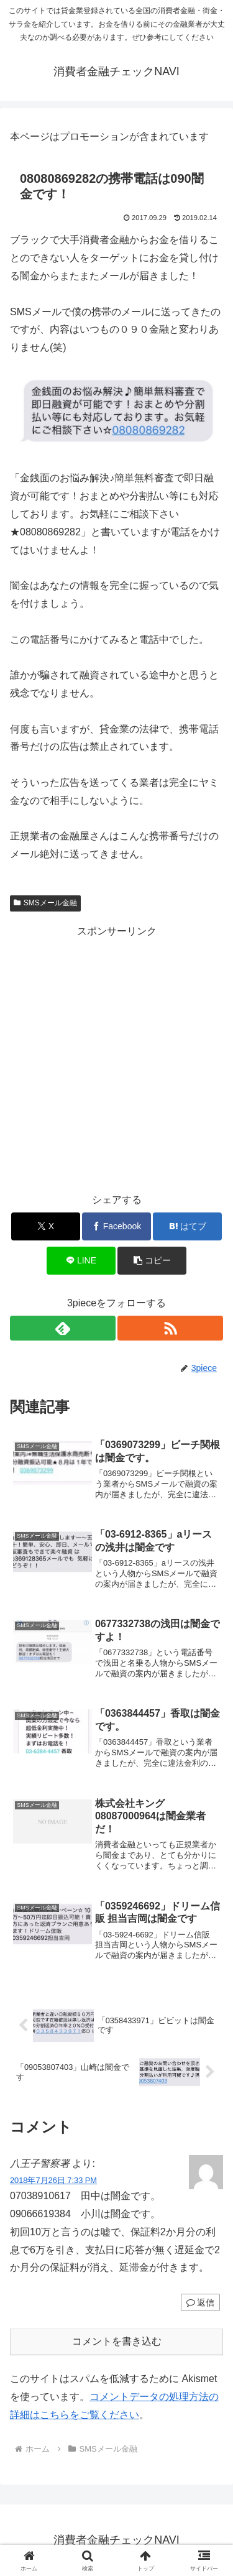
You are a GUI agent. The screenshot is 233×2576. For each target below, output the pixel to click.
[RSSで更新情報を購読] (170, 1328)
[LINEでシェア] (81, 1261)
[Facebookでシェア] (116, 1226)
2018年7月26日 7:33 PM (53, 2180)
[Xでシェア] (45, 1226)
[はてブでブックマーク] (187, 1226)
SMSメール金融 (45, 902)
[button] (151, 1261)
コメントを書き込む (117, 2341)
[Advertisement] (116, 1057)
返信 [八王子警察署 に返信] (200, 2302)
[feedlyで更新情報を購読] (63, 1328)
